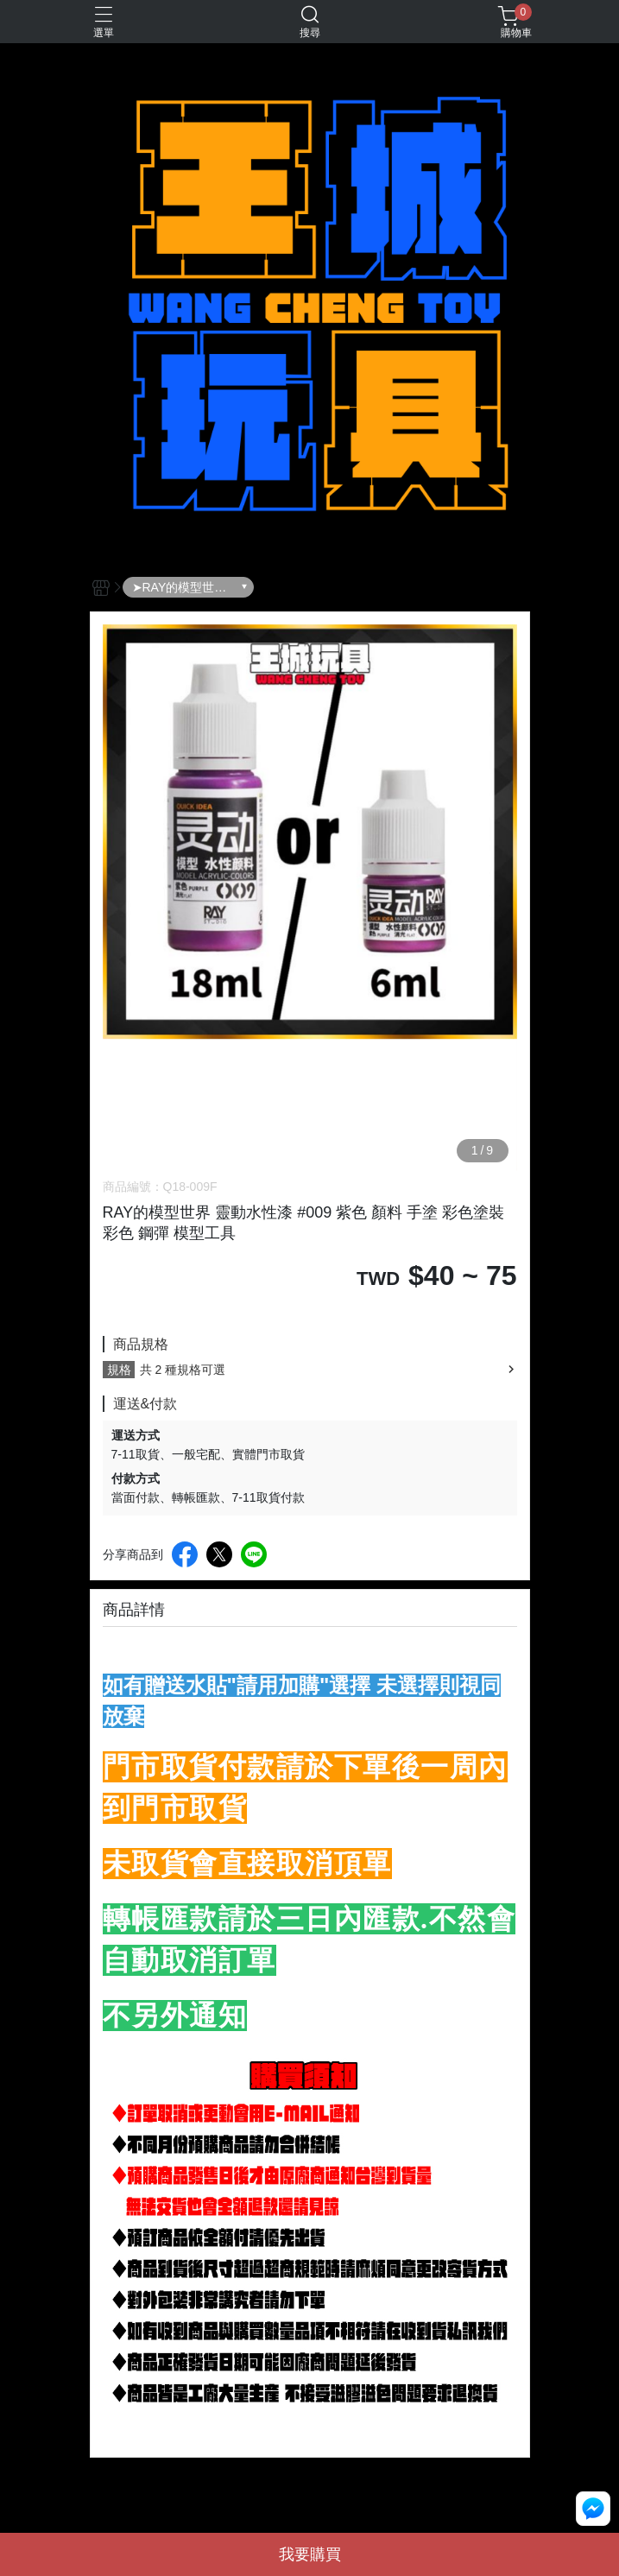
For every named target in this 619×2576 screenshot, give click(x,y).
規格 (119, 1370)
